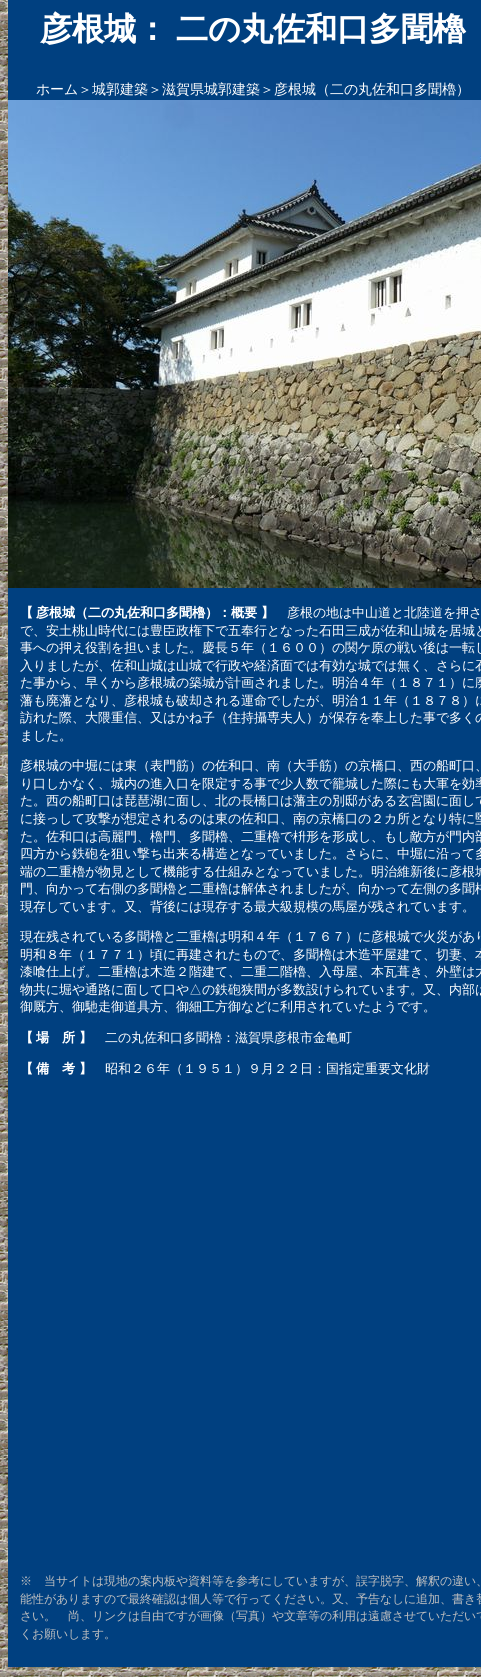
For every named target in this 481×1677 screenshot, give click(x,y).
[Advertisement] (234, 1324)
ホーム (57, 89)
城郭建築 (120, 89)
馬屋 (345, 906)
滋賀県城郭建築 (211, 89)
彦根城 (156, 682)
